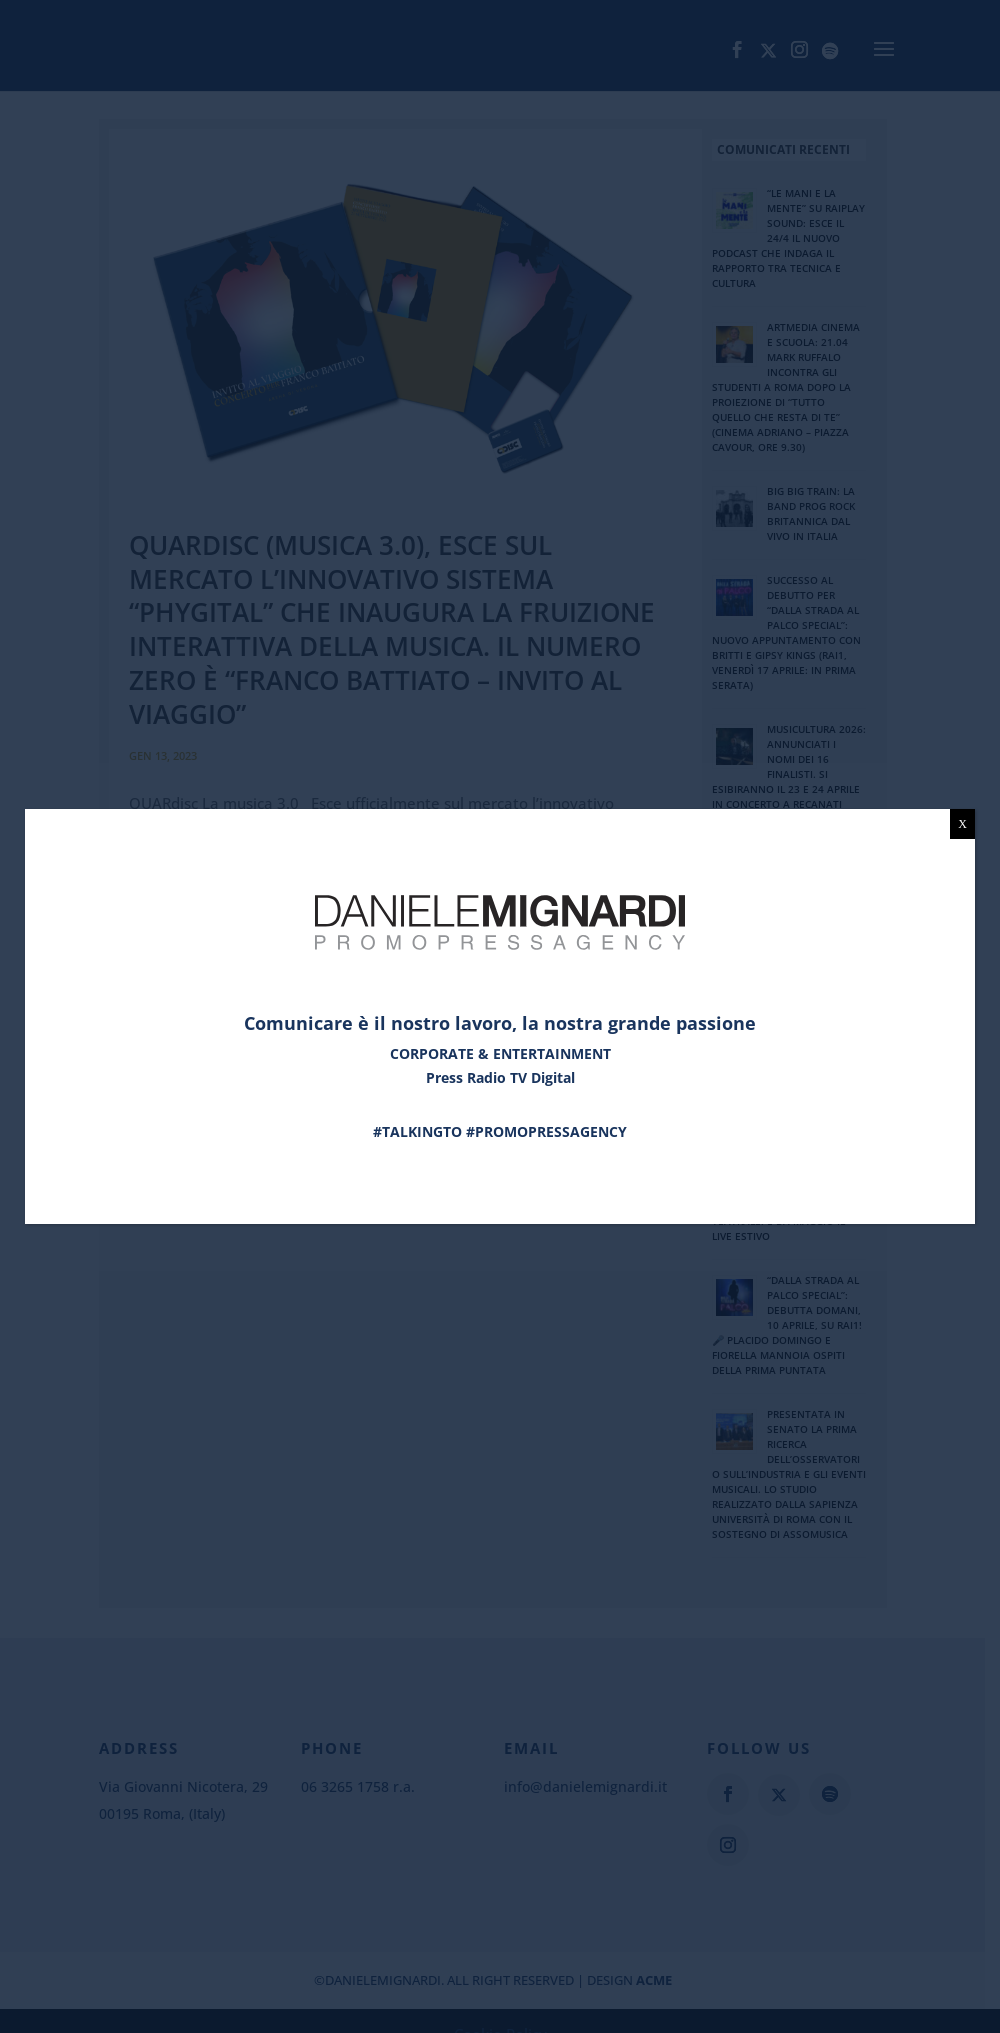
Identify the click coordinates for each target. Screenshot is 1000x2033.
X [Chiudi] (962, 824)
